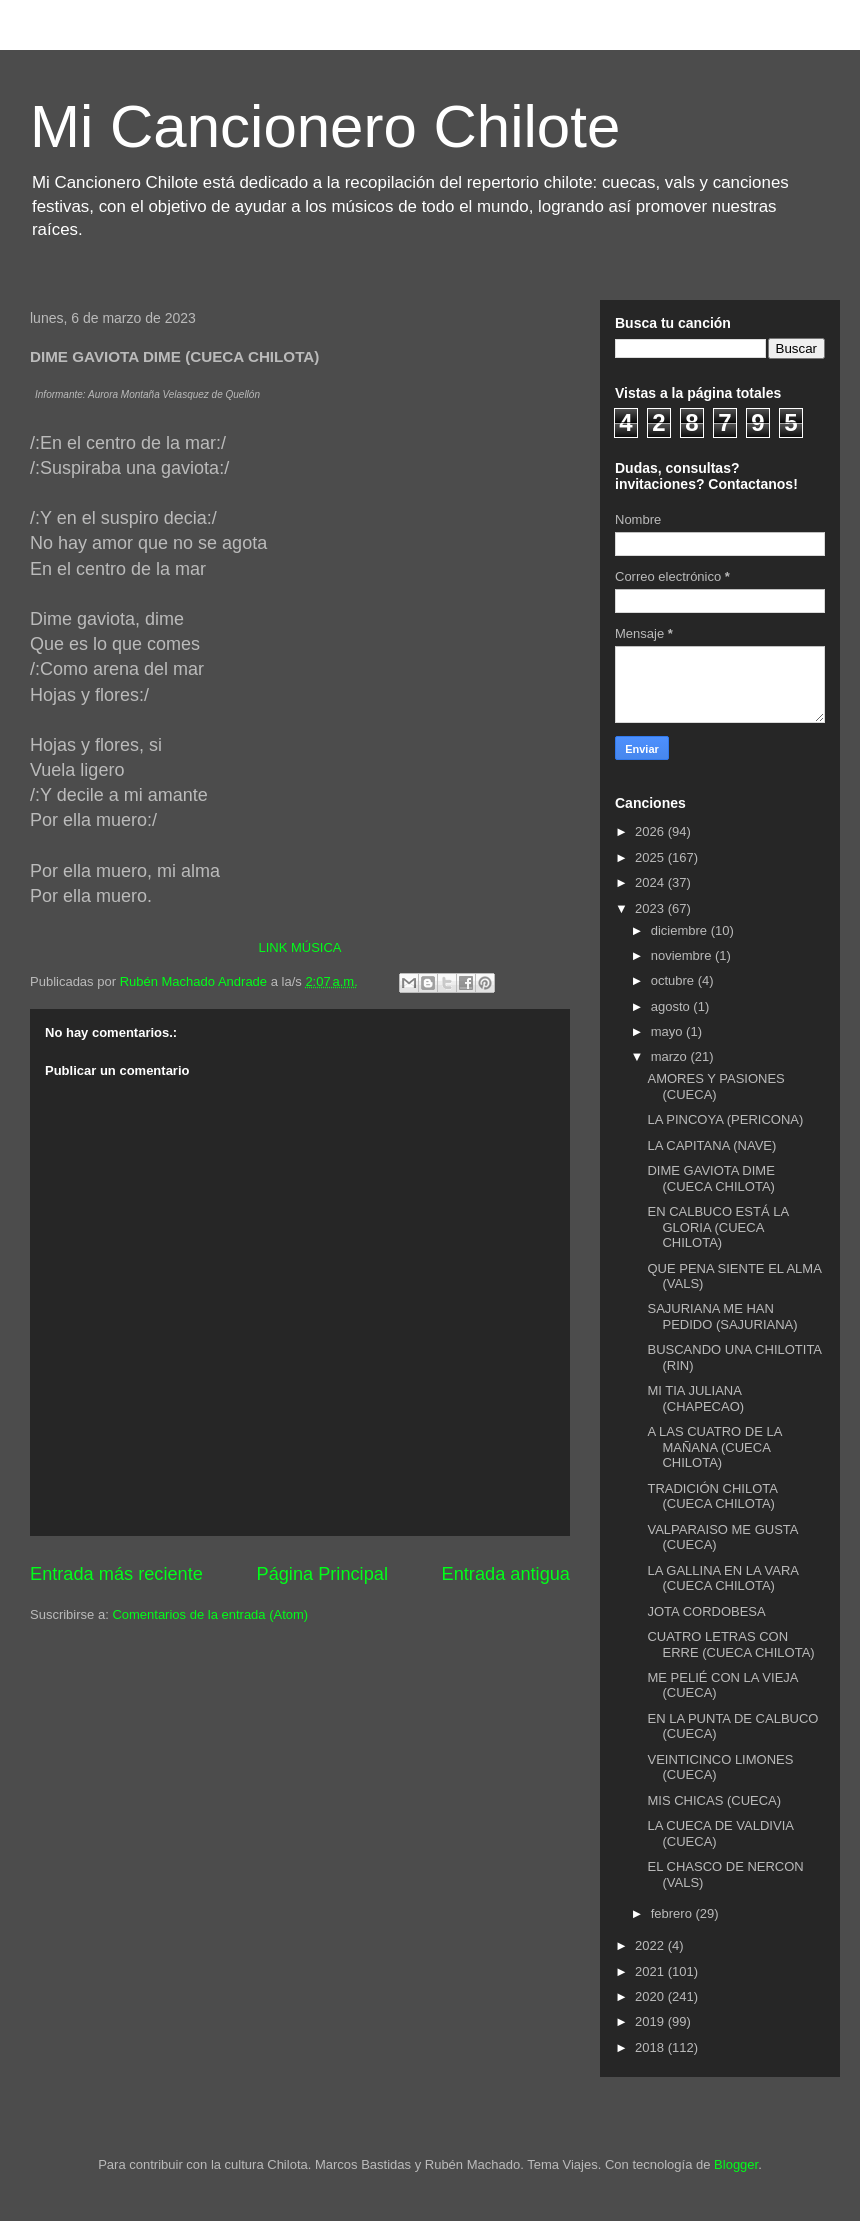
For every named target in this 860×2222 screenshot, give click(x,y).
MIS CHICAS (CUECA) (714, 1800)
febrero (673, 1913)
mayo (668, 1031)
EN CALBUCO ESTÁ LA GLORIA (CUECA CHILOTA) (717, 1227)
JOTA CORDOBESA (706, 1611)
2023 (651, 908)
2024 (651, 882)
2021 (651, 1971)
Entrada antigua (506, 1574)
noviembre (683, 955)
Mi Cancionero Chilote (325, 126)
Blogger (736, 2164)
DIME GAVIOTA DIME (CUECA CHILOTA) (710, 1178)
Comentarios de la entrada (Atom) (210, 1614)
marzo (671, 1056)
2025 (651, 857)
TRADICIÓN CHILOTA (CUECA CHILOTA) (712, 1496)
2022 (651, 1945)
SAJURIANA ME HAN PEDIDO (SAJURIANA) (722, 1316)
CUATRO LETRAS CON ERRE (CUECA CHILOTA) (730, 1644)
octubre (674, 980)
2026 (651, 831)
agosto (672, 1006)
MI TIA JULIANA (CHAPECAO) (695, 1398)
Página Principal (322, 1574)
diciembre (681, 930)
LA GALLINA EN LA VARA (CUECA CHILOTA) (722, 1578)
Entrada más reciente (116, 1574)
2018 (651, 2047)
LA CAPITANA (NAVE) (711, 1145)
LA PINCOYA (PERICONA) (725, 1119)
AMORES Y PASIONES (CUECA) (715, 1086)
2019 (651, 2021)
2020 (651, 1996)
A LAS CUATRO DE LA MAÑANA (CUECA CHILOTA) (714, 1447)
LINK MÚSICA (299, 947)
